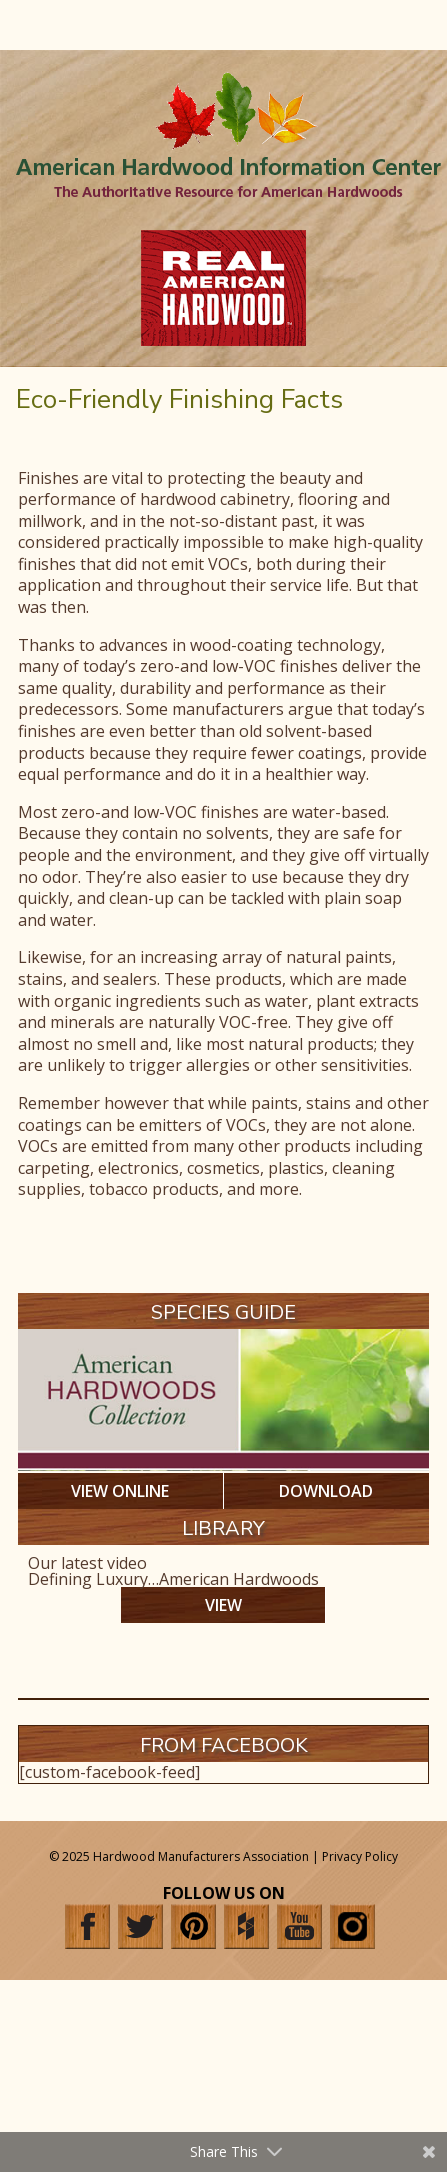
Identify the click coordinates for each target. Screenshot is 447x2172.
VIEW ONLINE (120, 1491)
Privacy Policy (360, 1856)
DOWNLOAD (326, 1491)
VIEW (223, 1605)
